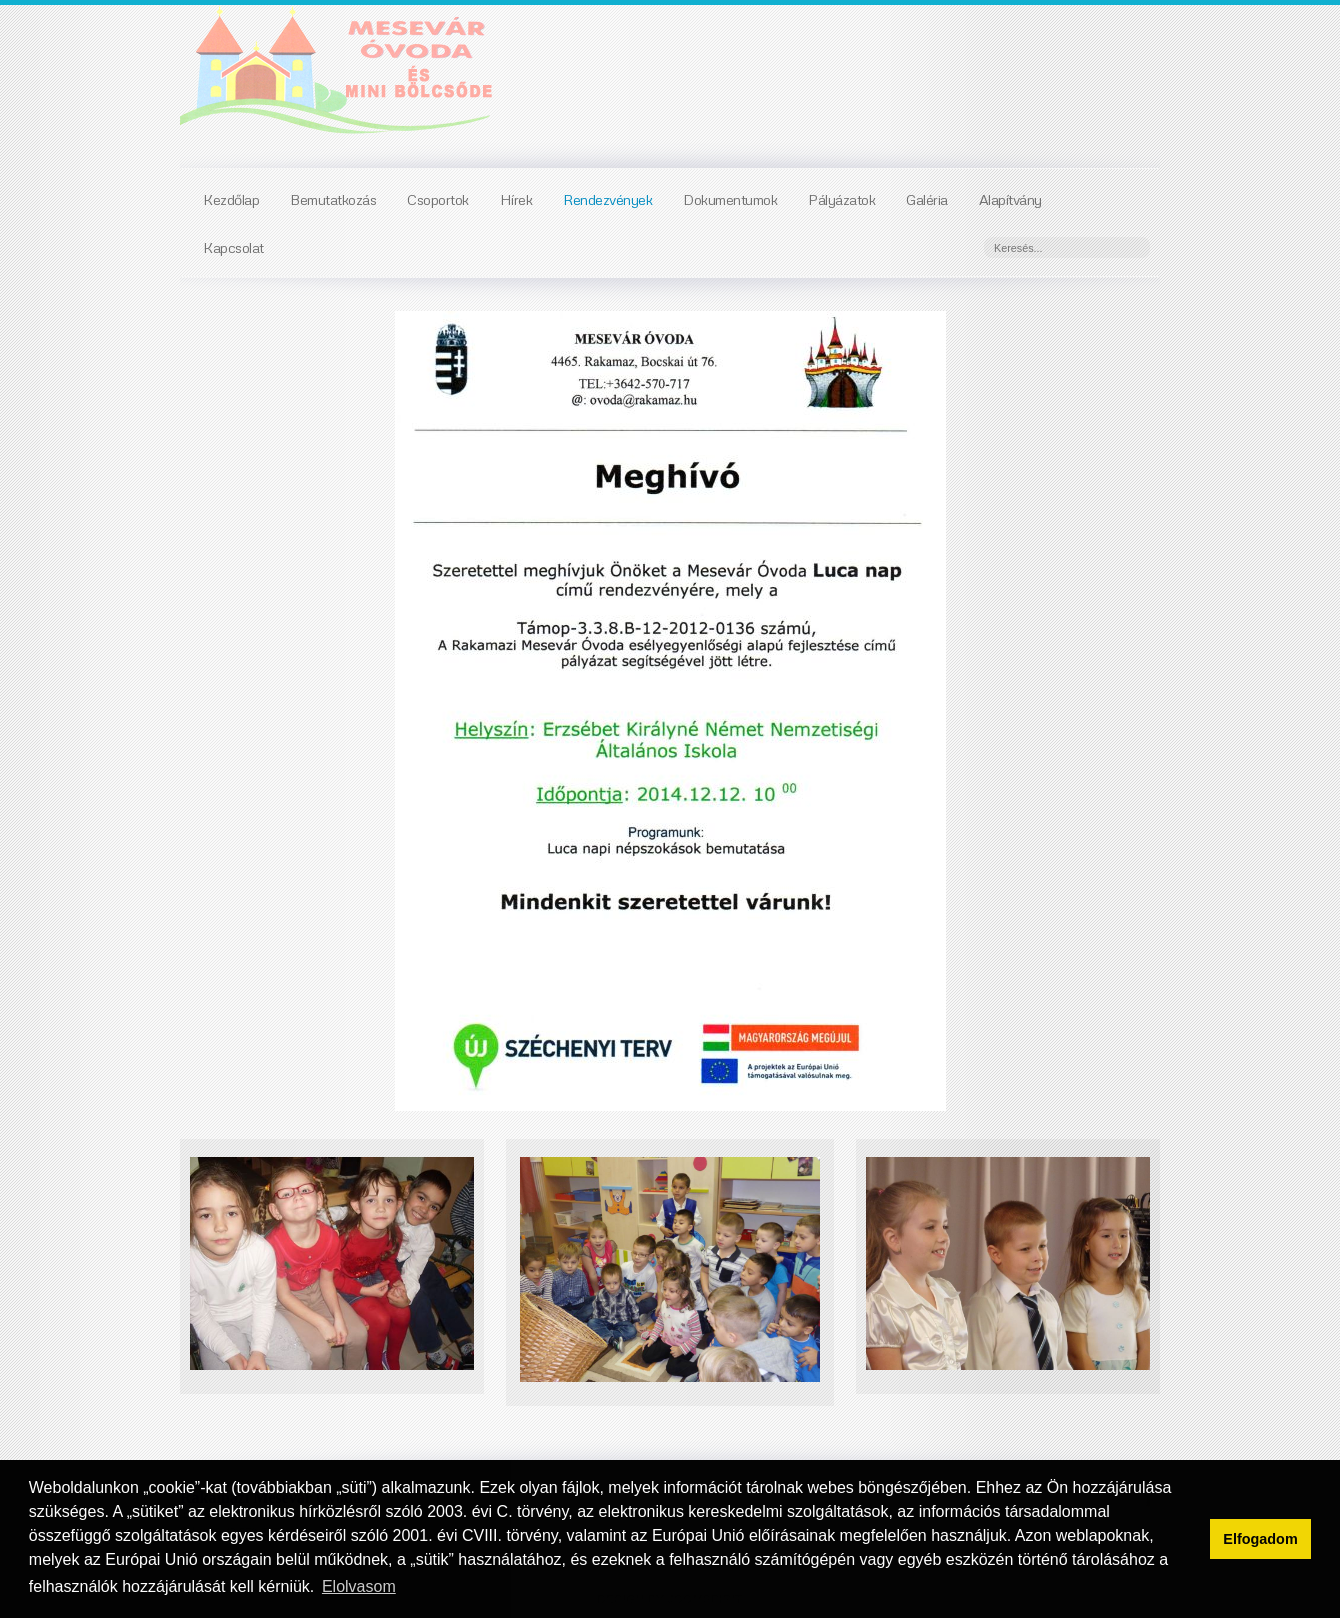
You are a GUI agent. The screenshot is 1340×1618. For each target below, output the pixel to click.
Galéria (927, 199)
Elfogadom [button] (1260, 1539)
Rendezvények (607, 199)
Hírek (516, 199)
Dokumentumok (730, 199)
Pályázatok (841, 199)
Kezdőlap (231, 199)
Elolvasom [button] (359, 1586)
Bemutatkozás (333, 199)
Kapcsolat (233, 247)
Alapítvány (1010, 199)
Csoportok (438, 199)
